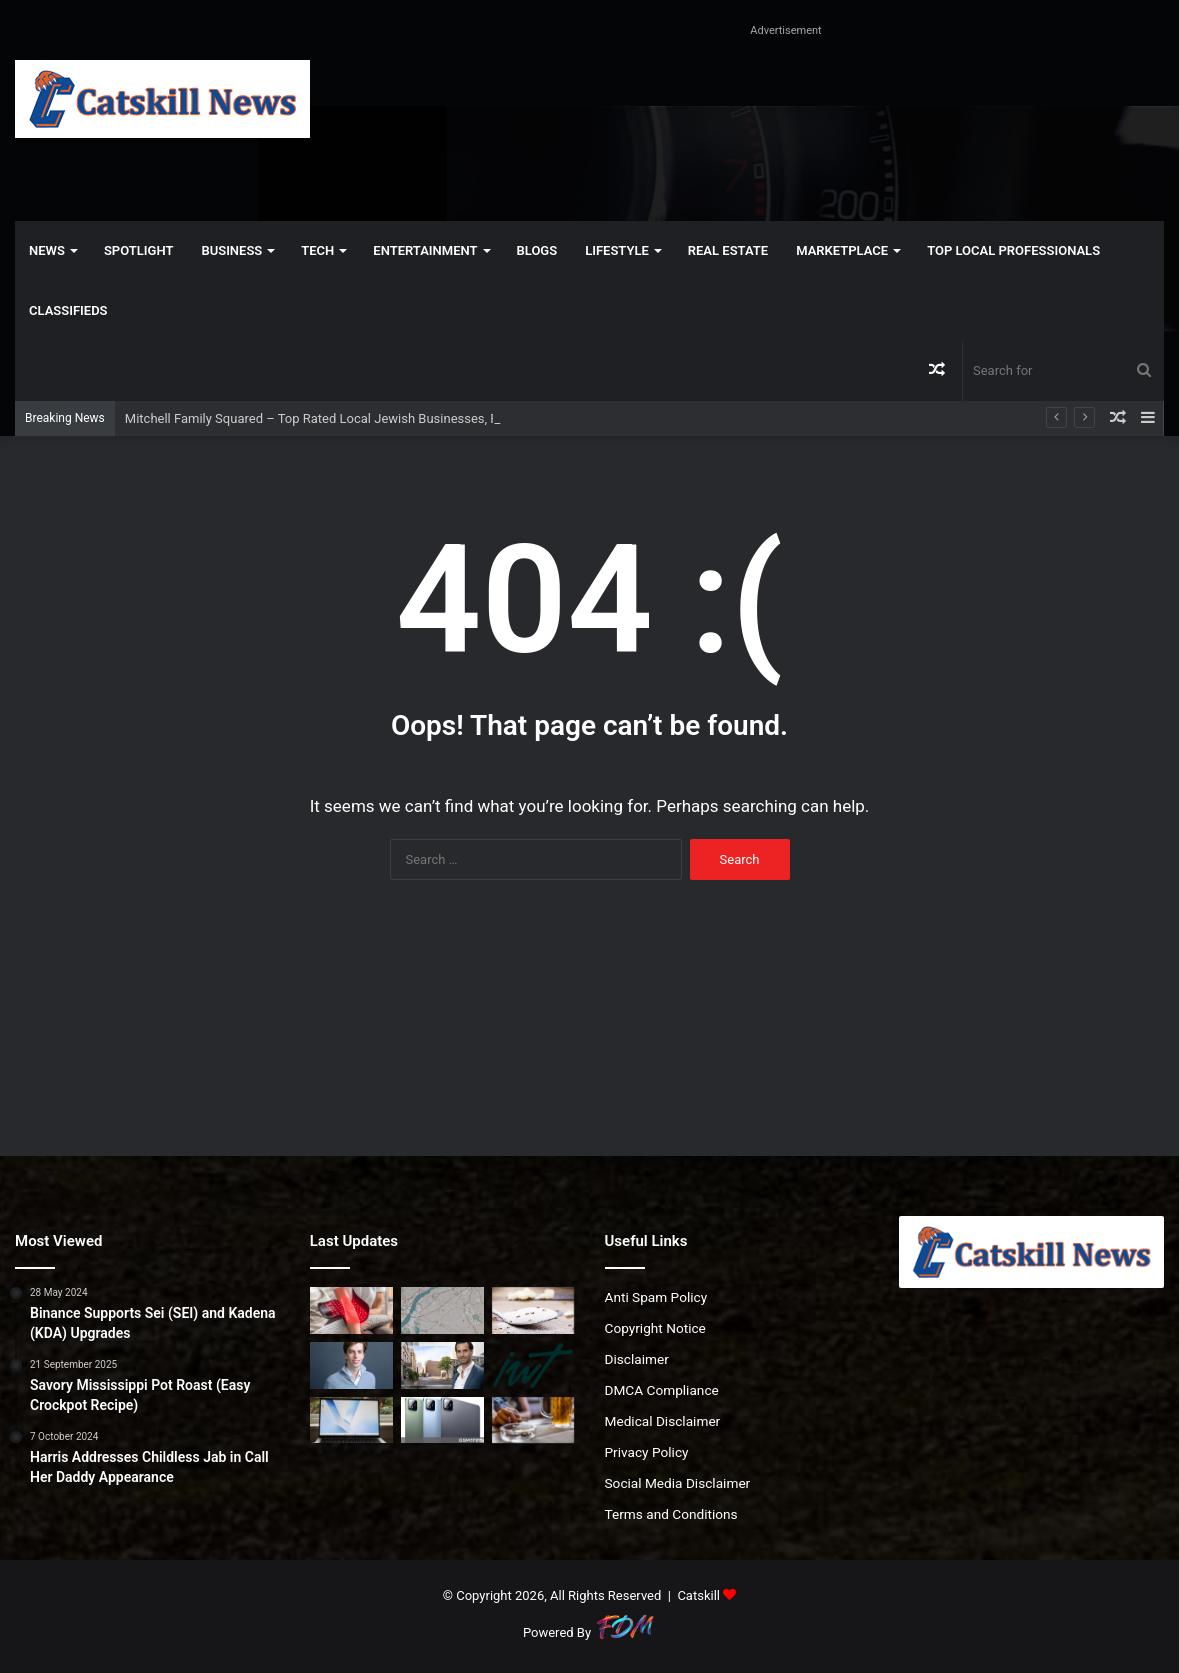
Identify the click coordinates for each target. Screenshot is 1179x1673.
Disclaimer (637, 1359)
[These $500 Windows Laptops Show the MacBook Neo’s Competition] (351, 1420)
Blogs (537, 250)
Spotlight (139, 250)
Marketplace (842, 250)
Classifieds (68, 310)
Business (231, 250)
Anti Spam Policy (656, 1297)
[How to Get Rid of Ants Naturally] (533, 1310)
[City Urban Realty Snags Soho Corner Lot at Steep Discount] (442, 1365)
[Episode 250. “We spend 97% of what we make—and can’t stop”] (533, 1365)
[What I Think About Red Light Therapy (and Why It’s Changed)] (351, 1310)
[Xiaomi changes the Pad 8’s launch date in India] (442, 1420)
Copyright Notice (655, 1328)
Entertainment (425, 250)
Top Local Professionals (1013, 250)
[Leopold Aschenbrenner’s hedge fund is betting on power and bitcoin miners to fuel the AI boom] (351, 1365)
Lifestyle (617, 250)
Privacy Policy (647, 1452)
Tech (317, 250)
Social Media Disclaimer (678, 1483)
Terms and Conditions (671, 1514)
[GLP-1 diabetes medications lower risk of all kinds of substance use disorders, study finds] (533, 1420)
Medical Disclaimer (663, 1421)
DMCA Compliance (662, 1390)
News (47, 250)
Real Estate (728, 250)
